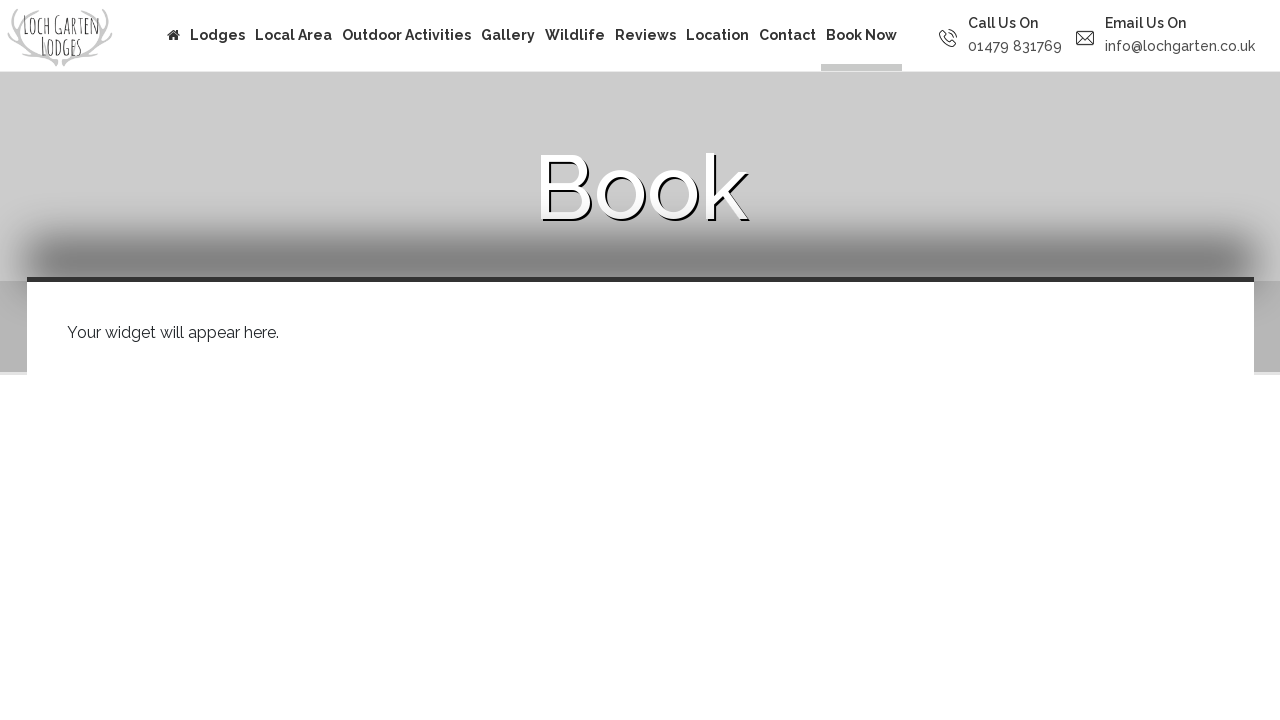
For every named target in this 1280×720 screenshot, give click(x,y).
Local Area (293, 35)
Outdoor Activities (406, 35)
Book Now (861, 35)
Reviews (645, 35)
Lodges (217, 35)
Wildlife (575, 35)
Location (717, 35)
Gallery (508, 35)
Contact (787, 35)
